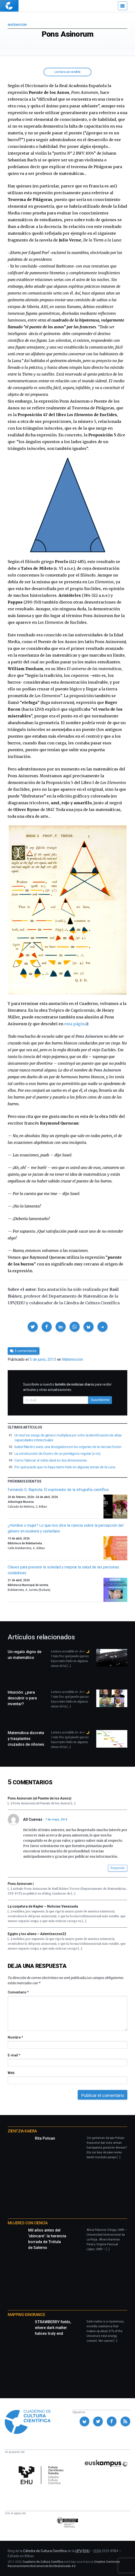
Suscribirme (100, 1400)
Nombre (15, 2037)
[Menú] (122, 5)
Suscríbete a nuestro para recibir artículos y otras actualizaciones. (67, 1387)
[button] (33, 1327)
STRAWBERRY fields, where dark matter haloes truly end (53, 2328)
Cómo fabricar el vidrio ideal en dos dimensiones (50, 1460)
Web (11, 2073)
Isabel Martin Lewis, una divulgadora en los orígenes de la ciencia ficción (68, 1447)
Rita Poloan (45, 2138)
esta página (75, 1023)
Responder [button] (117, 1868)
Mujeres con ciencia (27, 2223)
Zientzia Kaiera (22, 2131)
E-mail (14, 2055)
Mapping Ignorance (26, 2314)
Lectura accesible (67, 72)
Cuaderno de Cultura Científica (43, 2561)
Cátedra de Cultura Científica (45, 2551)
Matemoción (17, 25)
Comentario (18, 1992)
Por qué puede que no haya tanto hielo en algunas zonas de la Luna (64, 1467)
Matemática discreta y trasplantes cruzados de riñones (26, 1739)
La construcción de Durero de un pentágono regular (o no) (57, 1454)
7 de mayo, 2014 (56, 1819)
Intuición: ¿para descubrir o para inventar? (22, 1698)
